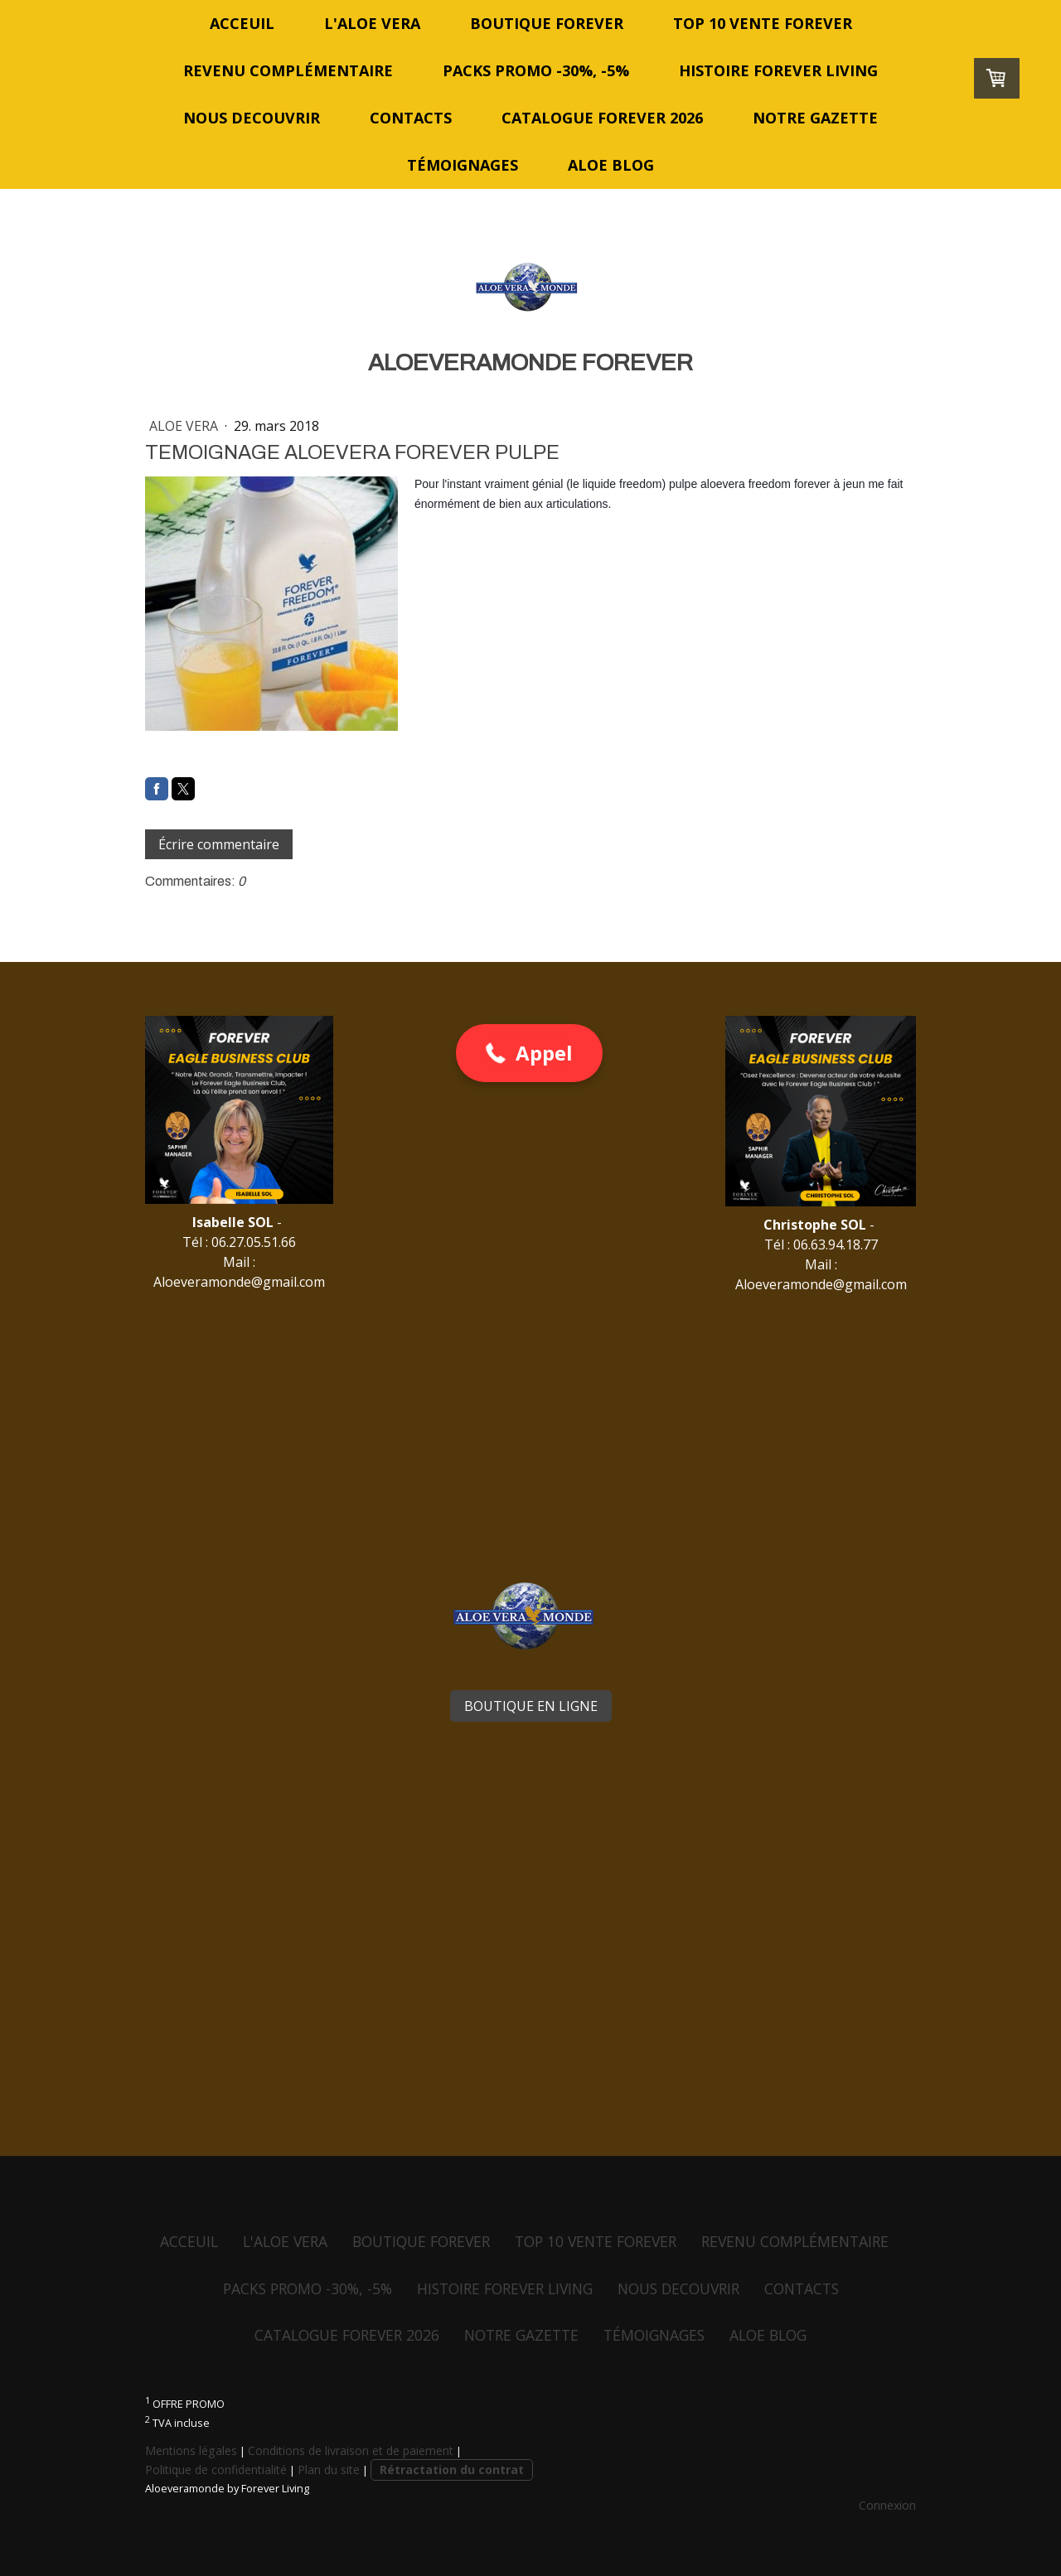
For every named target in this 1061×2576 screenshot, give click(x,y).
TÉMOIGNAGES (462, 165)
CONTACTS (411, 118)
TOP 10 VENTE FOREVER (762, 23)
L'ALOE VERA (372, 23)
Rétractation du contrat (452, 2469)
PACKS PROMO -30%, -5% (536, 70)
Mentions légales (191, 2450)
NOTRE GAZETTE (815, 118)
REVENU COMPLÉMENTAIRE (288, 70)
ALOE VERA (185, 426)
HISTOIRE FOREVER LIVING (778, 70)
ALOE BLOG (611, 165)
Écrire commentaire (218, 844)
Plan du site (329, 2469)
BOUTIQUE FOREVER (546, 23)
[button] (529, 1053)
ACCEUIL (242, 23)
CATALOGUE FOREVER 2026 (602, 118)
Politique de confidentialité (216, 2469)
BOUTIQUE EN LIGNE (531, 1706)
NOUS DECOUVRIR (251, 118)
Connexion (887, 2505)
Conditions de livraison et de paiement (350, 2450)
